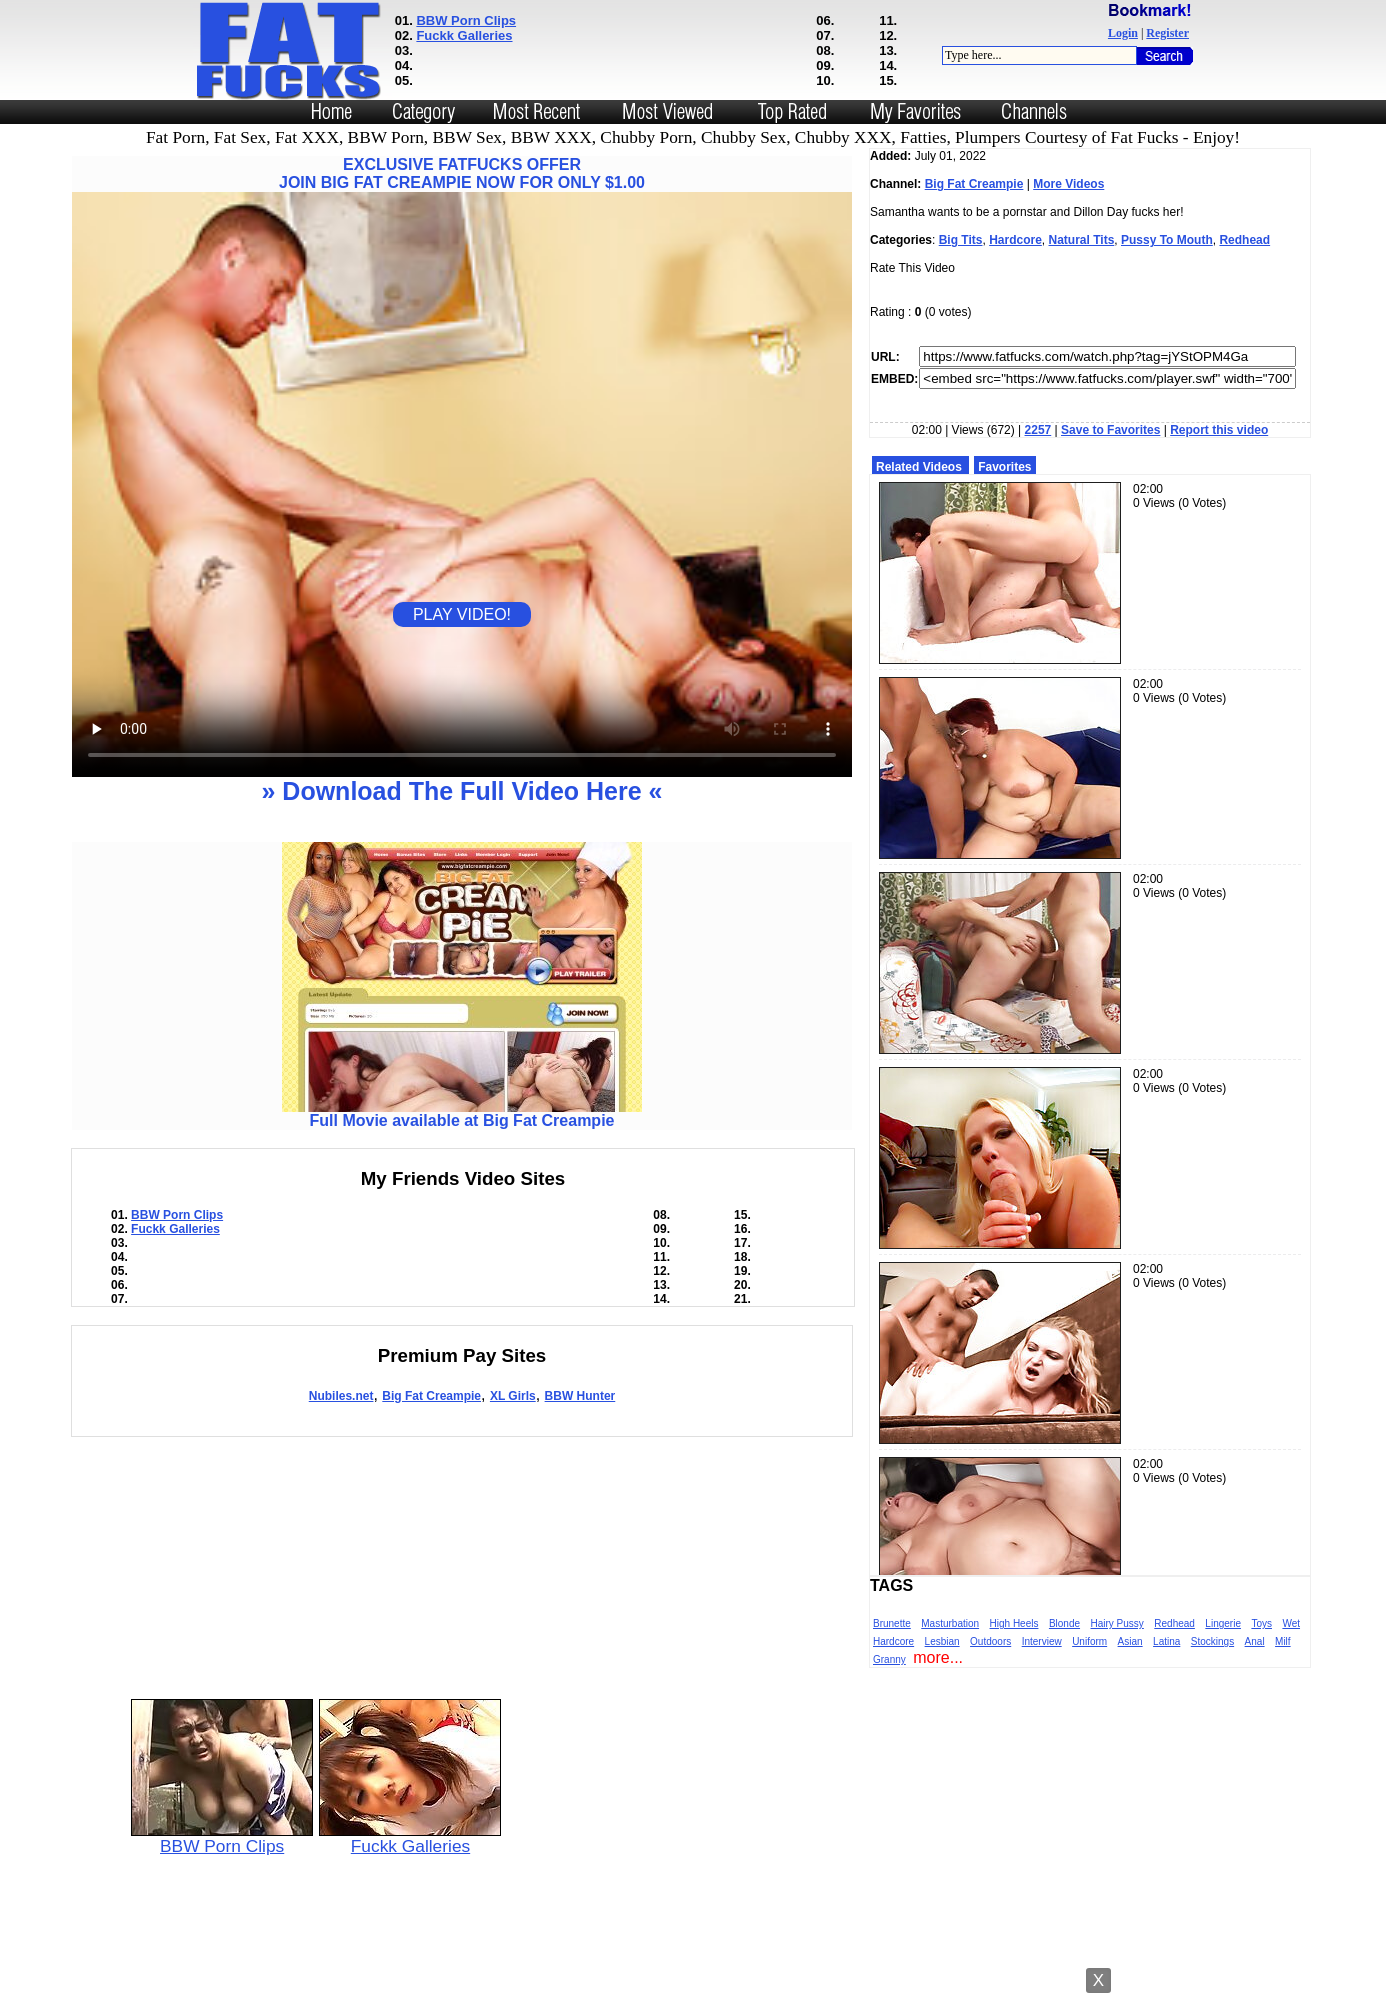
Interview (1042, 1641)
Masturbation (950, 1623)
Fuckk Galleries (464, 35)
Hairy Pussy (1117, 1623)
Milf (1283, 1641)
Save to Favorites (1110, 430)
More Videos (1068, 184)
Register (1167, 33)
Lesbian (942, 1641)
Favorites (1004, 467)
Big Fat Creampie (431, 1396)
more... (938, 1657)
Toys (1261, 1623)
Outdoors (990, 1641)
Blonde (1064, 1623)
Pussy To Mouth (1167, 240)
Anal (1255, 1641)
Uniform (1089, 1641)
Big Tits (961, 240)
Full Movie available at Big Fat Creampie (462, 1113)
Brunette (892, 1623)
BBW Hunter (580, 1396)
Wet (1291, 1623)
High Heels (1014, 1623)
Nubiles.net (341, 1396)
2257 (1038, 430)
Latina (1166, 1641)
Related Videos (919, 467)
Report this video (1219, 430)
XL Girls (513, 1396)
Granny (889, 1659)
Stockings (1212, 1641)
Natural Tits (1082, 240)
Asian (1130, 1641)
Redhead (1244, 240)
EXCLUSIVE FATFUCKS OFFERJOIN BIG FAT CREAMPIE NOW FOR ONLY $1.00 (462, 173)
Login (1123, 33)
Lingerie (1223, 1623)
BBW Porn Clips (466, 20)
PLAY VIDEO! (462, 614)
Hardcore (1015, 240)
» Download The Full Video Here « (461, 791)
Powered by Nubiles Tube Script (692, 1976)
